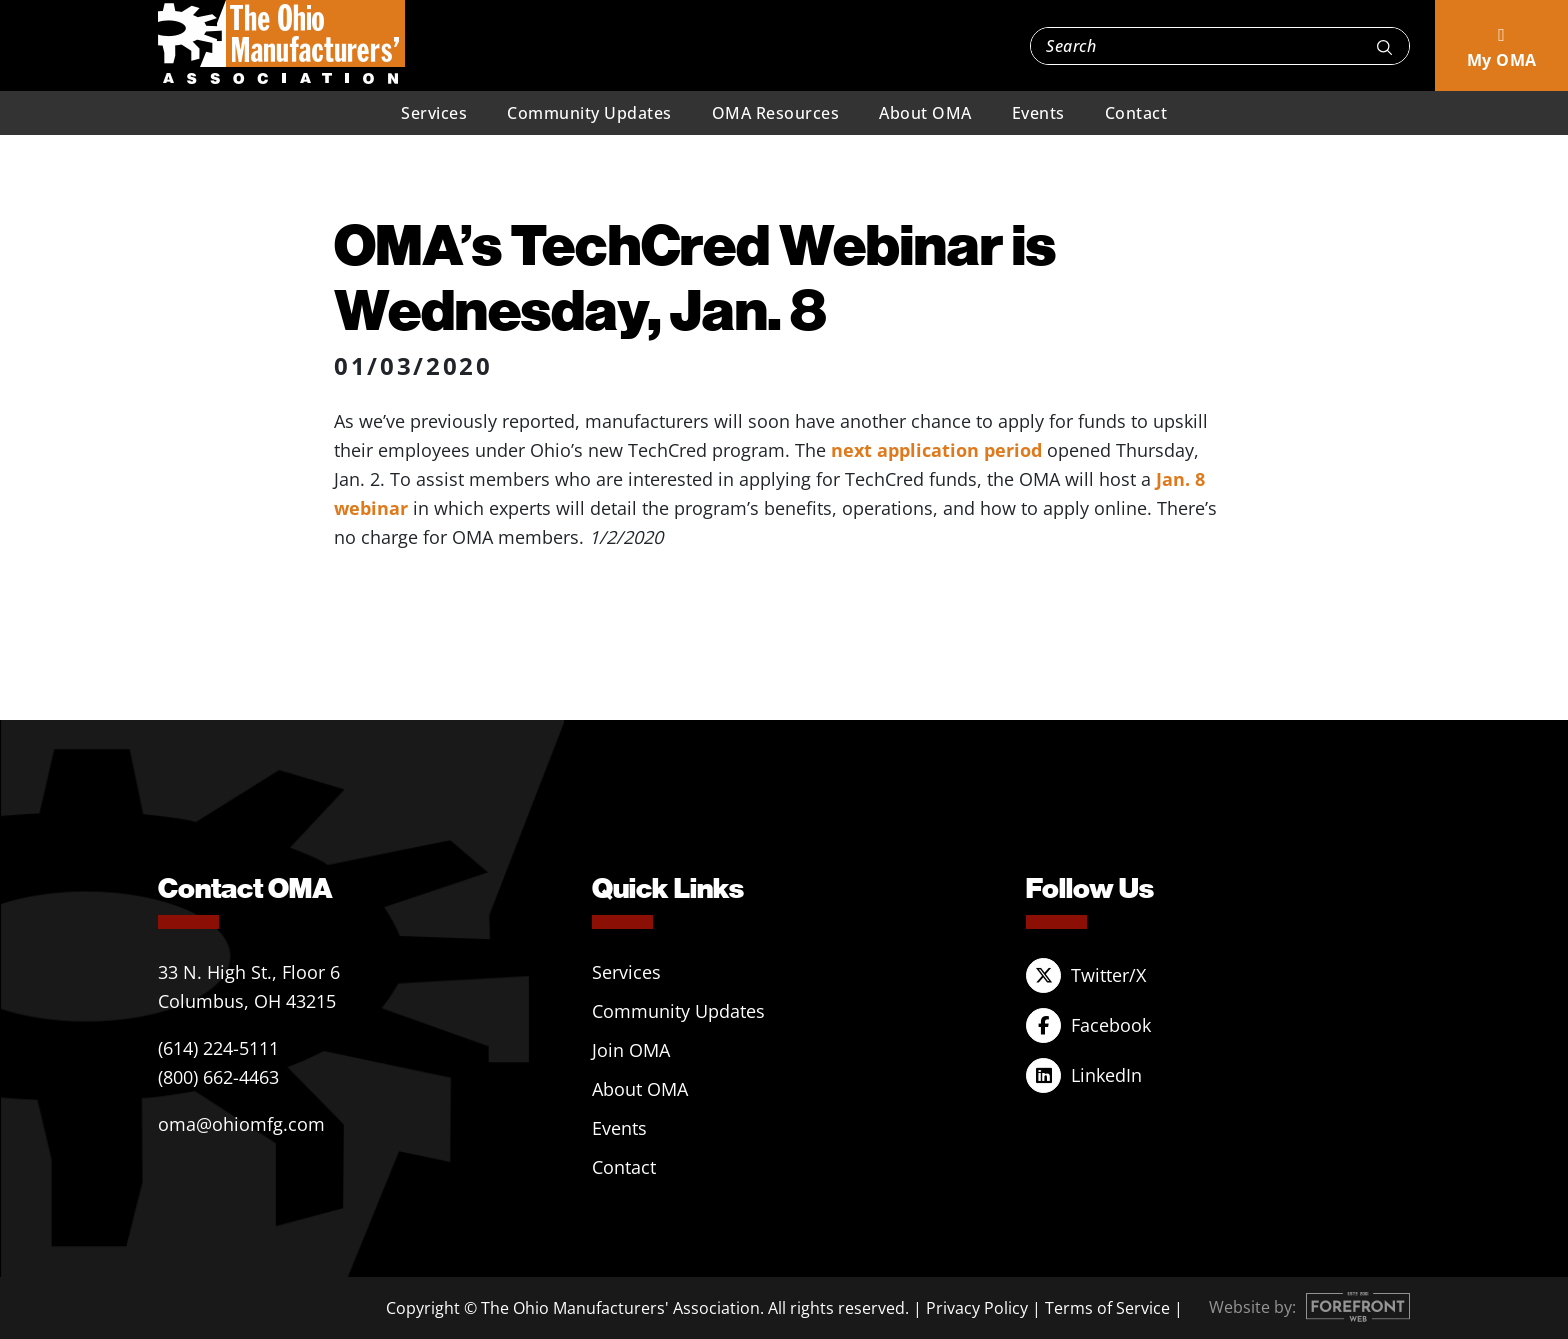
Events (1038, 113)
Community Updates (589, 113)
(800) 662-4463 (218, 1077)
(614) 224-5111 (218, 1048)
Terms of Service (1107, 1308)
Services (434, 113)
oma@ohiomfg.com (241, 1124)
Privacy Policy (977, 1308)
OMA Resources (776, 113)
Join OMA (631, 1050)
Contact (1136, 113)
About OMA (925, 113)
